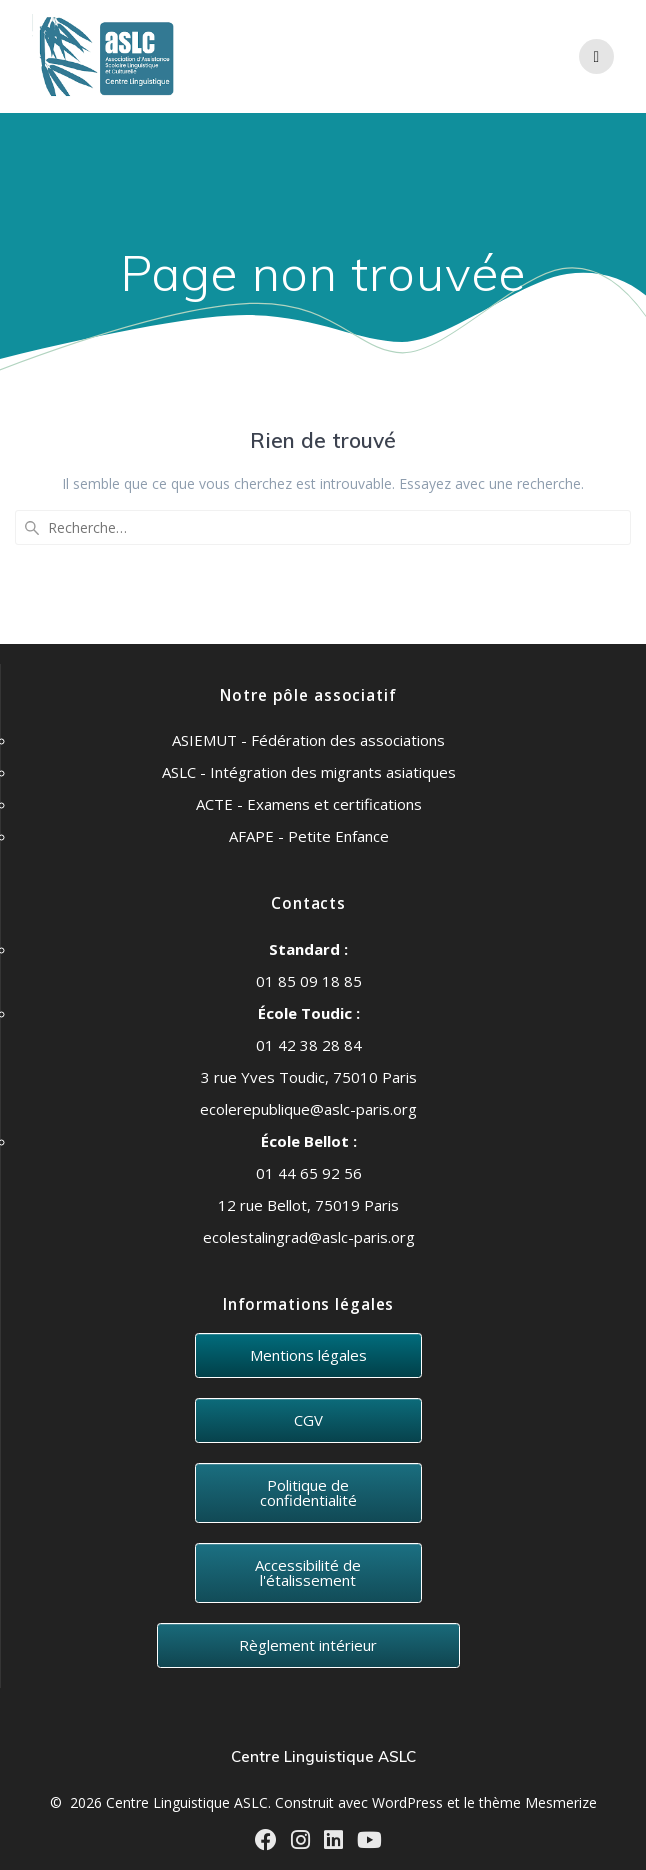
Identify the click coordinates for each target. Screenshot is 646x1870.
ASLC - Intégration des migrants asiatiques (309, 772)
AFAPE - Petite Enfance (309, 836)
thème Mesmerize (538, 1802)
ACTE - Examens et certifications (309, 804)
